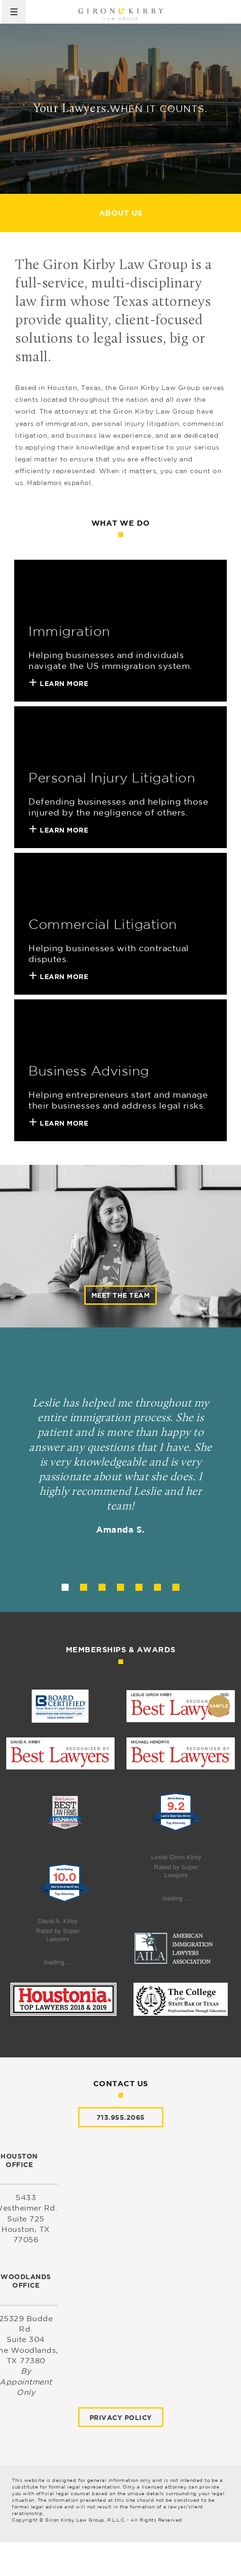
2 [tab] (83, 1587)
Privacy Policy (120, 2417)
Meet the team (120, 1295)
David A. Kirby (58, 1921)
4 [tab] (120, 1587)
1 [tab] (65, 1587)
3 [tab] (102, 1587)
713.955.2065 (121, 2117)
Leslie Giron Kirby (176, 1857)
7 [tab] (175, 1587)
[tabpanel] (120, 1470)
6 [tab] (157, 1587)
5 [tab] (139, 1587)
